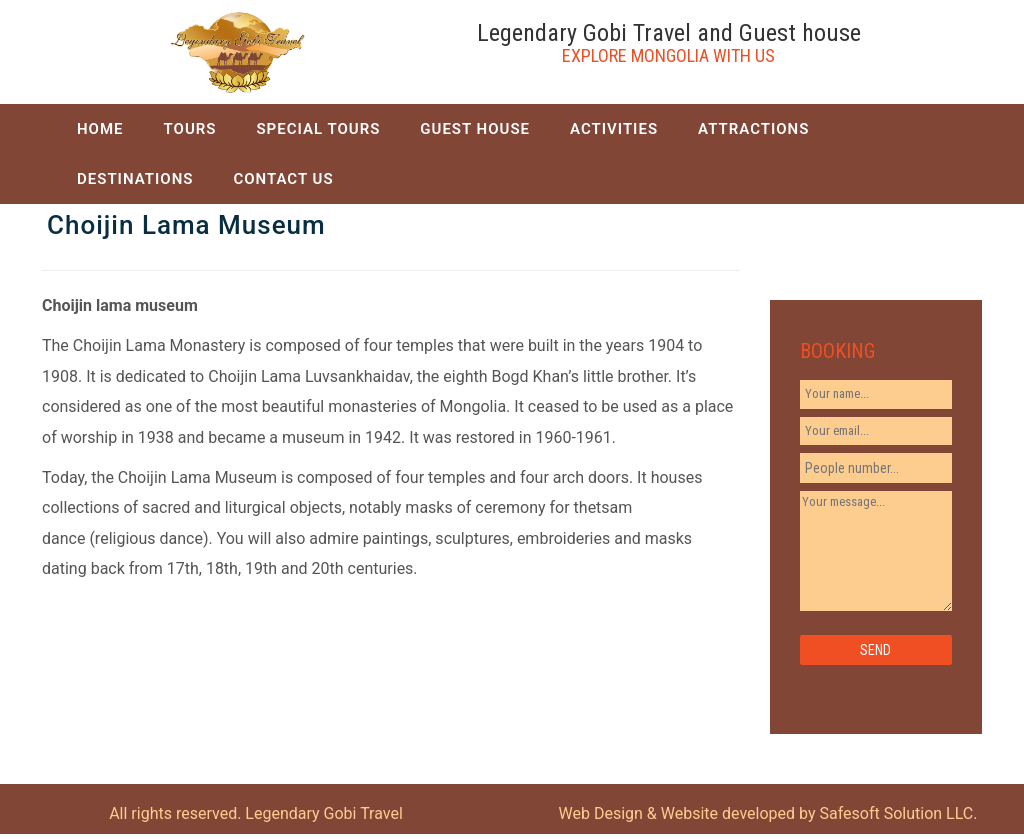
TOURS (190, 129)
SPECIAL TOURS (318, 129)
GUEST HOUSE (475, 129)
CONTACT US (283, 179)
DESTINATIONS (135, 179)
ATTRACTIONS (753, 129)
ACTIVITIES (614, 129)
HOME (100, 129)
